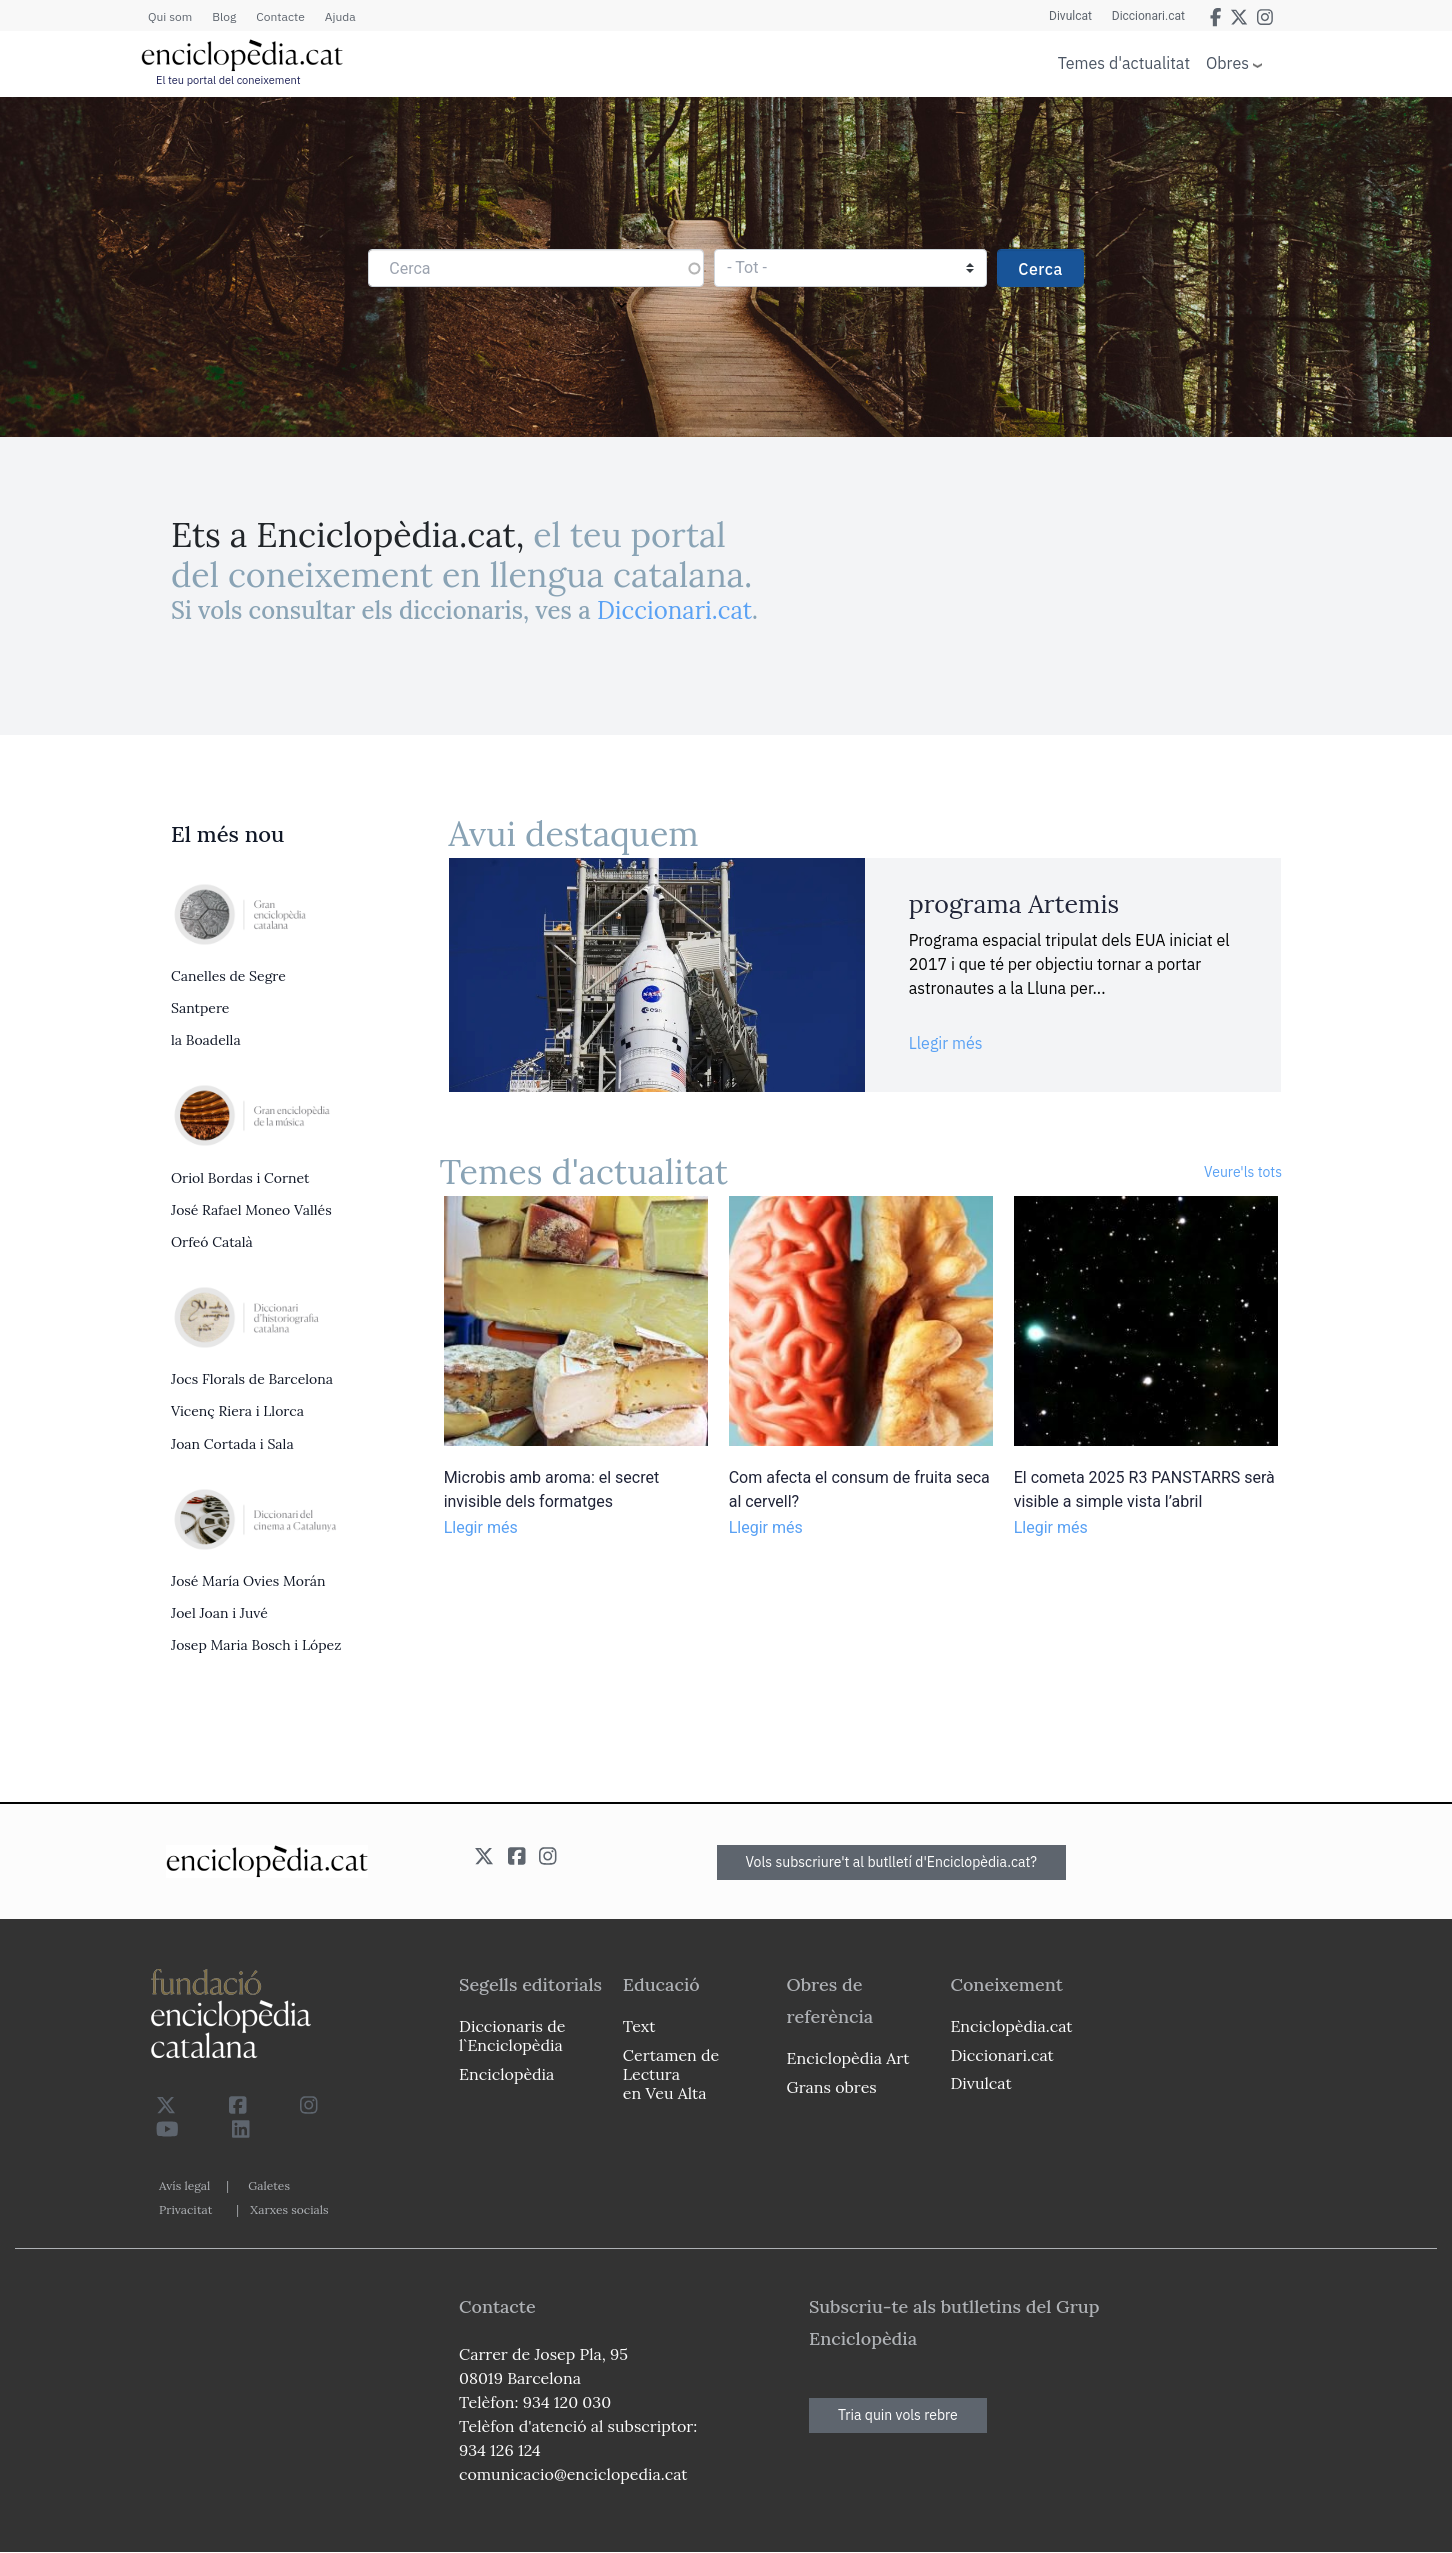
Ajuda (340, 16)
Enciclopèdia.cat (1011, 2026)
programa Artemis (1014, 904)
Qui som (170, 16)
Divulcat (1070, 16)
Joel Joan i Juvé (219, 1613)
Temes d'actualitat (1124, 63)
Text (639, 2026)
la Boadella (206, 1040)
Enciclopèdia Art (848, 2058)
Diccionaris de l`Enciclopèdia (512, 2035)
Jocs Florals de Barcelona (252, 1379)
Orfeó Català (212, 1242)
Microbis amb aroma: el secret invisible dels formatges (552, 1489)
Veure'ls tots (1243, 1172)
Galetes (269, 2185)
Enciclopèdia (506, 2074)
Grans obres (832, 2087)
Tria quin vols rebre (898, 2415)
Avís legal (184, 2185)
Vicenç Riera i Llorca (237, 1411)
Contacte (280, 16)
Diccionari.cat (1148, 16)
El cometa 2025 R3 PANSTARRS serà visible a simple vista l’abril (1144, 1489)
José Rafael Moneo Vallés (251, 1210)
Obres (1227, 62)
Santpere (200, 1008)
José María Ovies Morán (248, 1581)
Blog (224, 16)
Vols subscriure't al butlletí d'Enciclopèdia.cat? (892, 1862)
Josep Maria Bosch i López (256, 1645)
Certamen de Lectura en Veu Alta (671, 2074)
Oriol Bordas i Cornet (240, 1178)
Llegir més (946, 1043)
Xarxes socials (289, 2209)
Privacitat (185, 2209)
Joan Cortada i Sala (232, 1444)
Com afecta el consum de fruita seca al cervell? (859, 1489)
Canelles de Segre (228, 976)
